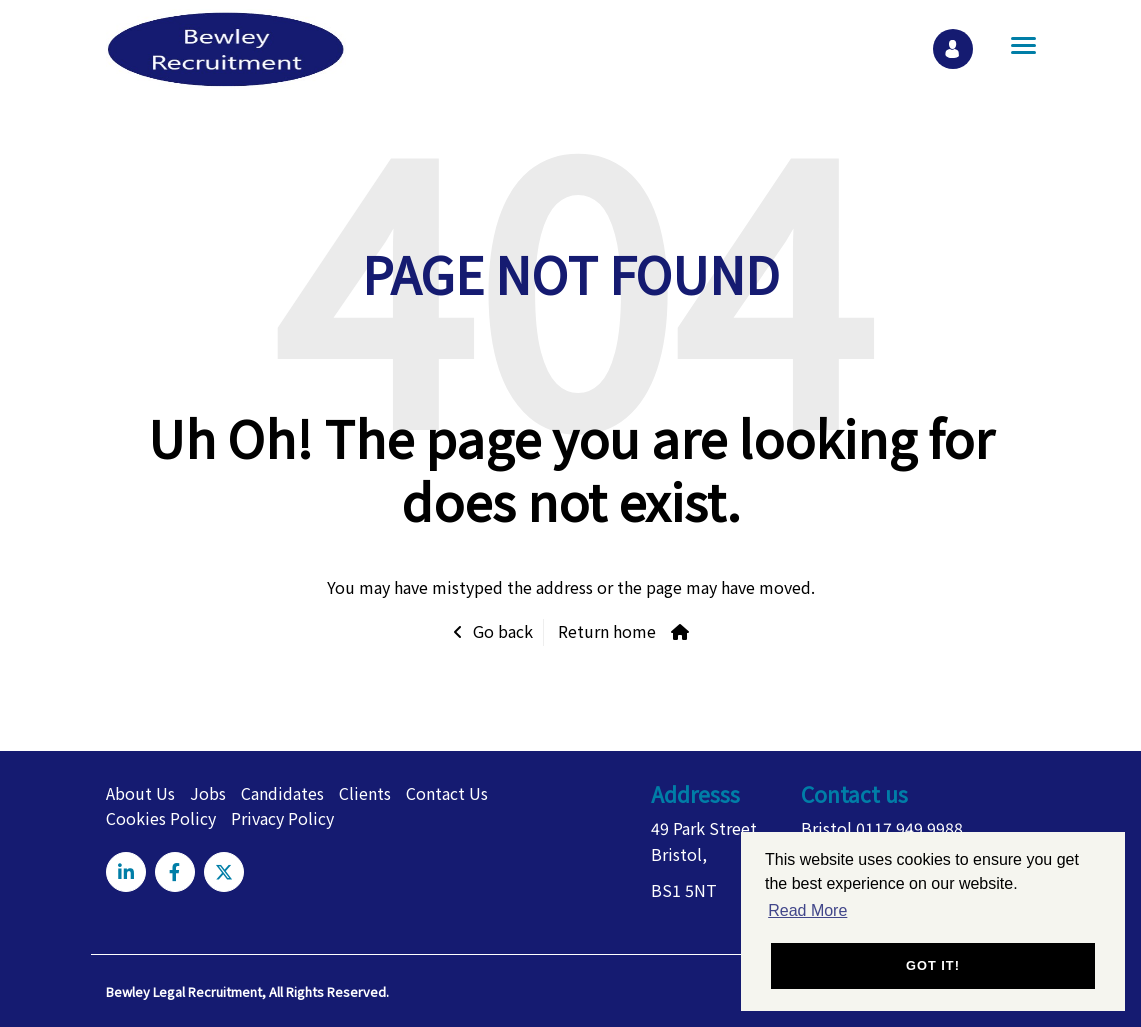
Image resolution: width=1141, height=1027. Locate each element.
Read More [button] (807, 910)
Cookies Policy (161, 818)
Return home (607, 631)
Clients (365, 793)
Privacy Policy (282, 818)
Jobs (208, 793)
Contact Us (447, 793)
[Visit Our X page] (224, 872)
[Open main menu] (1016, 45)
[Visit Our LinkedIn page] (126, 872)
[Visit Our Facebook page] (175, 872)
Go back (503, 631)
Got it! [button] (933, 965)
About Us (140, 793)
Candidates (282, 793)
